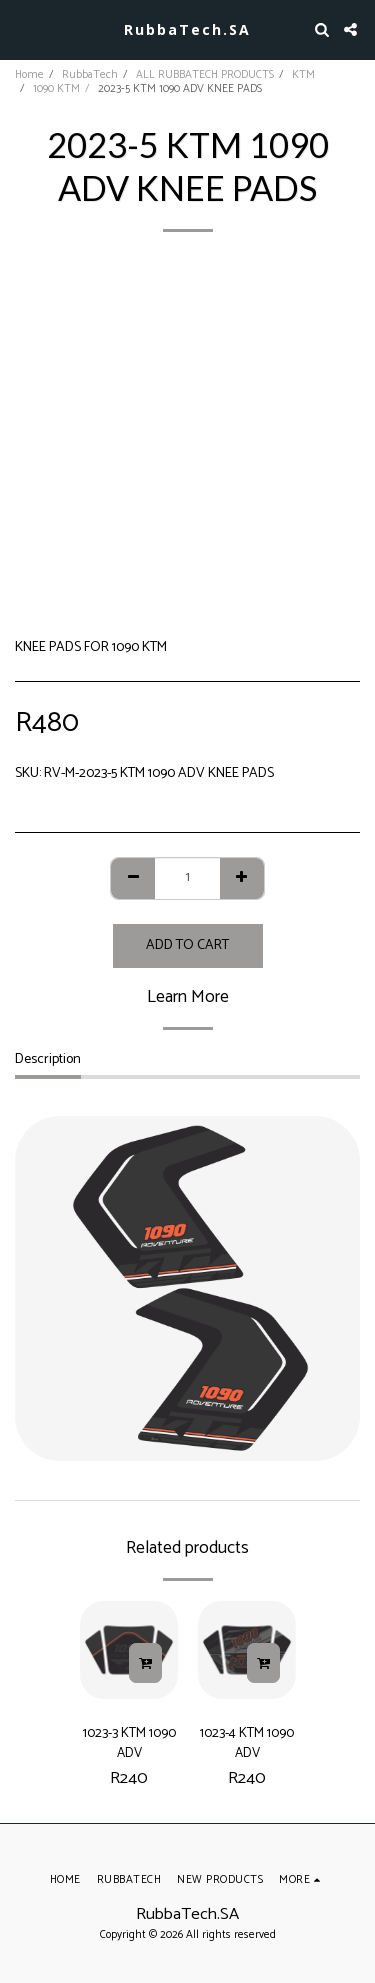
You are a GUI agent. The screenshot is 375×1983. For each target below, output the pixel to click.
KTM (303, 75)
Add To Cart (187, 945)
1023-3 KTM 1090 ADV (129, 1743)
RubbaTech (90, 75)
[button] (22, 28)
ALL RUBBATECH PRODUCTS (205, 75)
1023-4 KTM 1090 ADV (247, 1743)
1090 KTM (56, 89)
